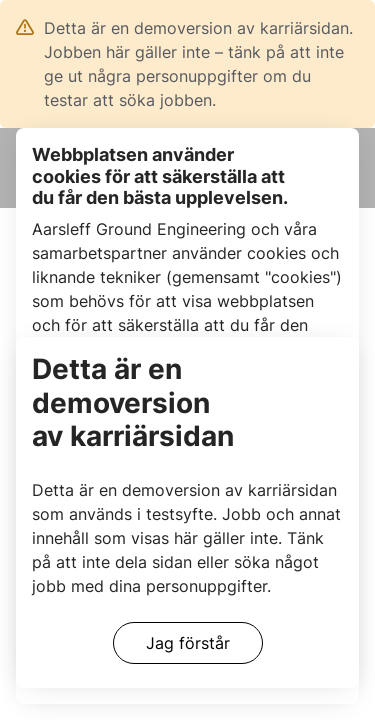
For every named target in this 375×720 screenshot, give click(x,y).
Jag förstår (188, 643)
